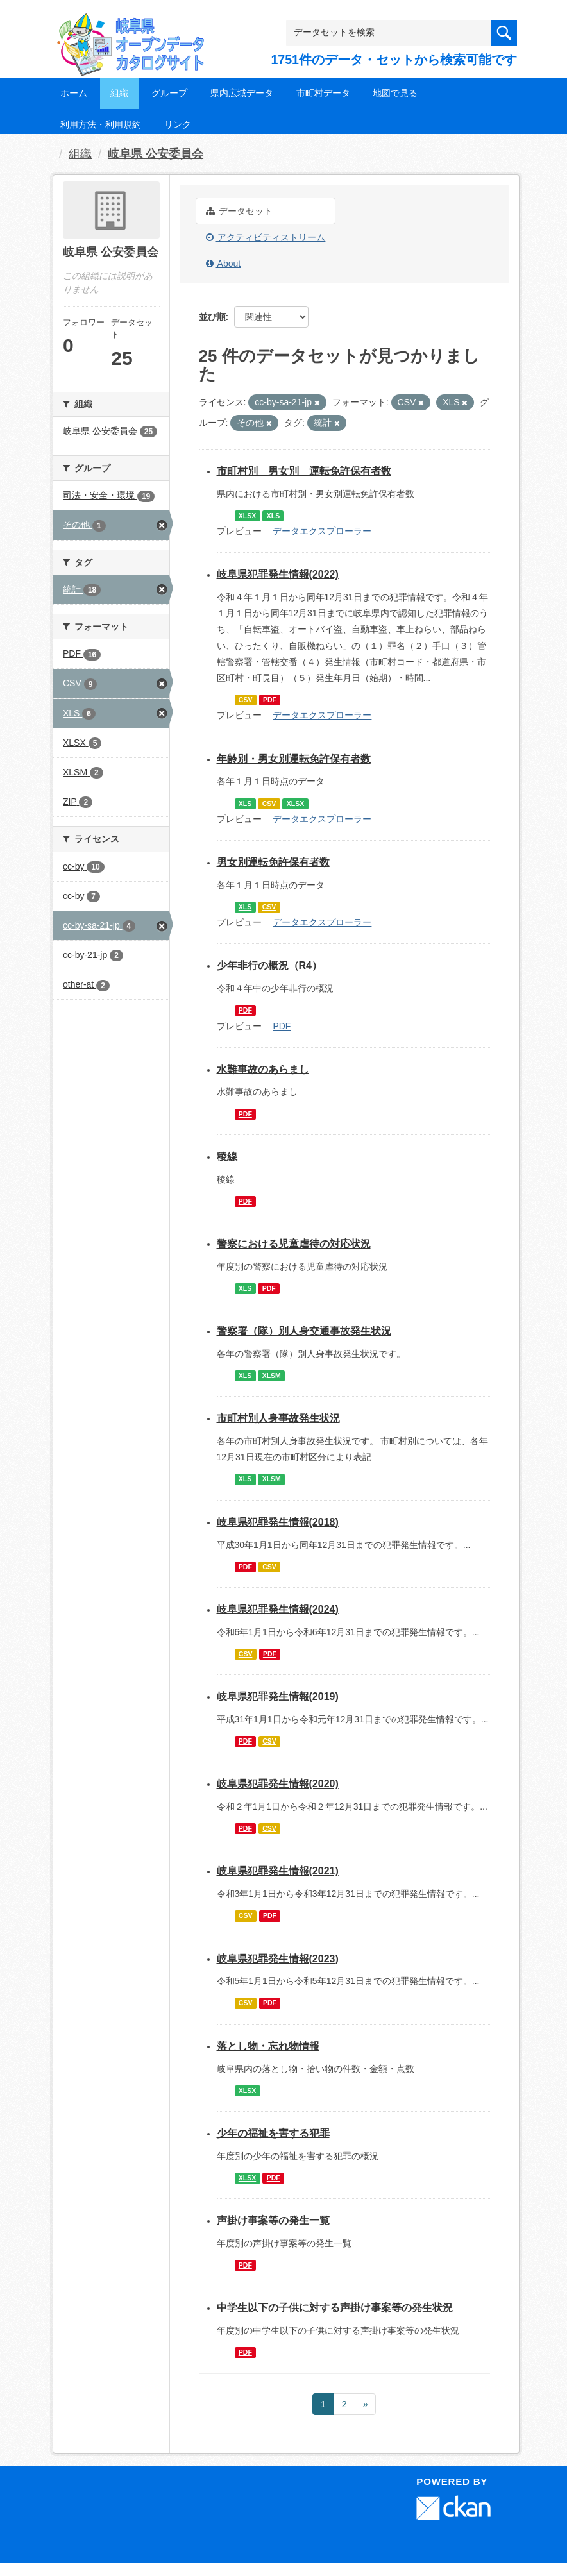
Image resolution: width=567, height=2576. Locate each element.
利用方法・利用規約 (100, 124)
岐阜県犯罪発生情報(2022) (278, 574)
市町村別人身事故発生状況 (278, 1418)
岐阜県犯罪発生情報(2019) (278, 1696)
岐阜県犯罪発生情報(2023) (278, 1958)
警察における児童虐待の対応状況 (294, 1243)
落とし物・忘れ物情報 (268, 2046)
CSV (246, 699)
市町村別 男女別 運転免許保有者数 (304, 471)
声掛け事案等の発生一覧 (273, 2220)
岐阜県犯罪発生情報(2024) (278, 1609)
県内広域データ (241, 93)
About (223, 263)
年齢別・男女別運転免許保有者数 (294, 758)
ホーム (73, 93)
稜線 (227, 1156)
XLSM (271, 1375)
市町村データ (323, 93)
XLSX (247, 515)
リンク (177, 124)
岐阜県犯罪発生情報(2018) (278, 1522)
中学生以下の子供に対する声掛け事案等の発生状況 (335, 2307)
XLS (273, 515)
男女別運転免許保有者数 (273, 862)
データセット (239, 211)
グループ (169, 93)
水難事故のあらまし (263, 1069)
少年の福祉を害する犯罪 (273, 2133)
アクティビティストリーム (266, 237)
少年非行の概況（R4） (269, 965)
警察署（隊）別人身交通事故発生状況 (304, 1331)
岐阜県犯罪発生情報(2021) (278, 1870)
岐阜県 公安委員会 (155, 153)
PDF (269, 699)
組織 (119, 93)
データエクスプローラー (322, 531)
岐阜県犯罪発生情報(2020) (278, 1783)
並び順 (212, 317)
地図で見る (395, 93)
